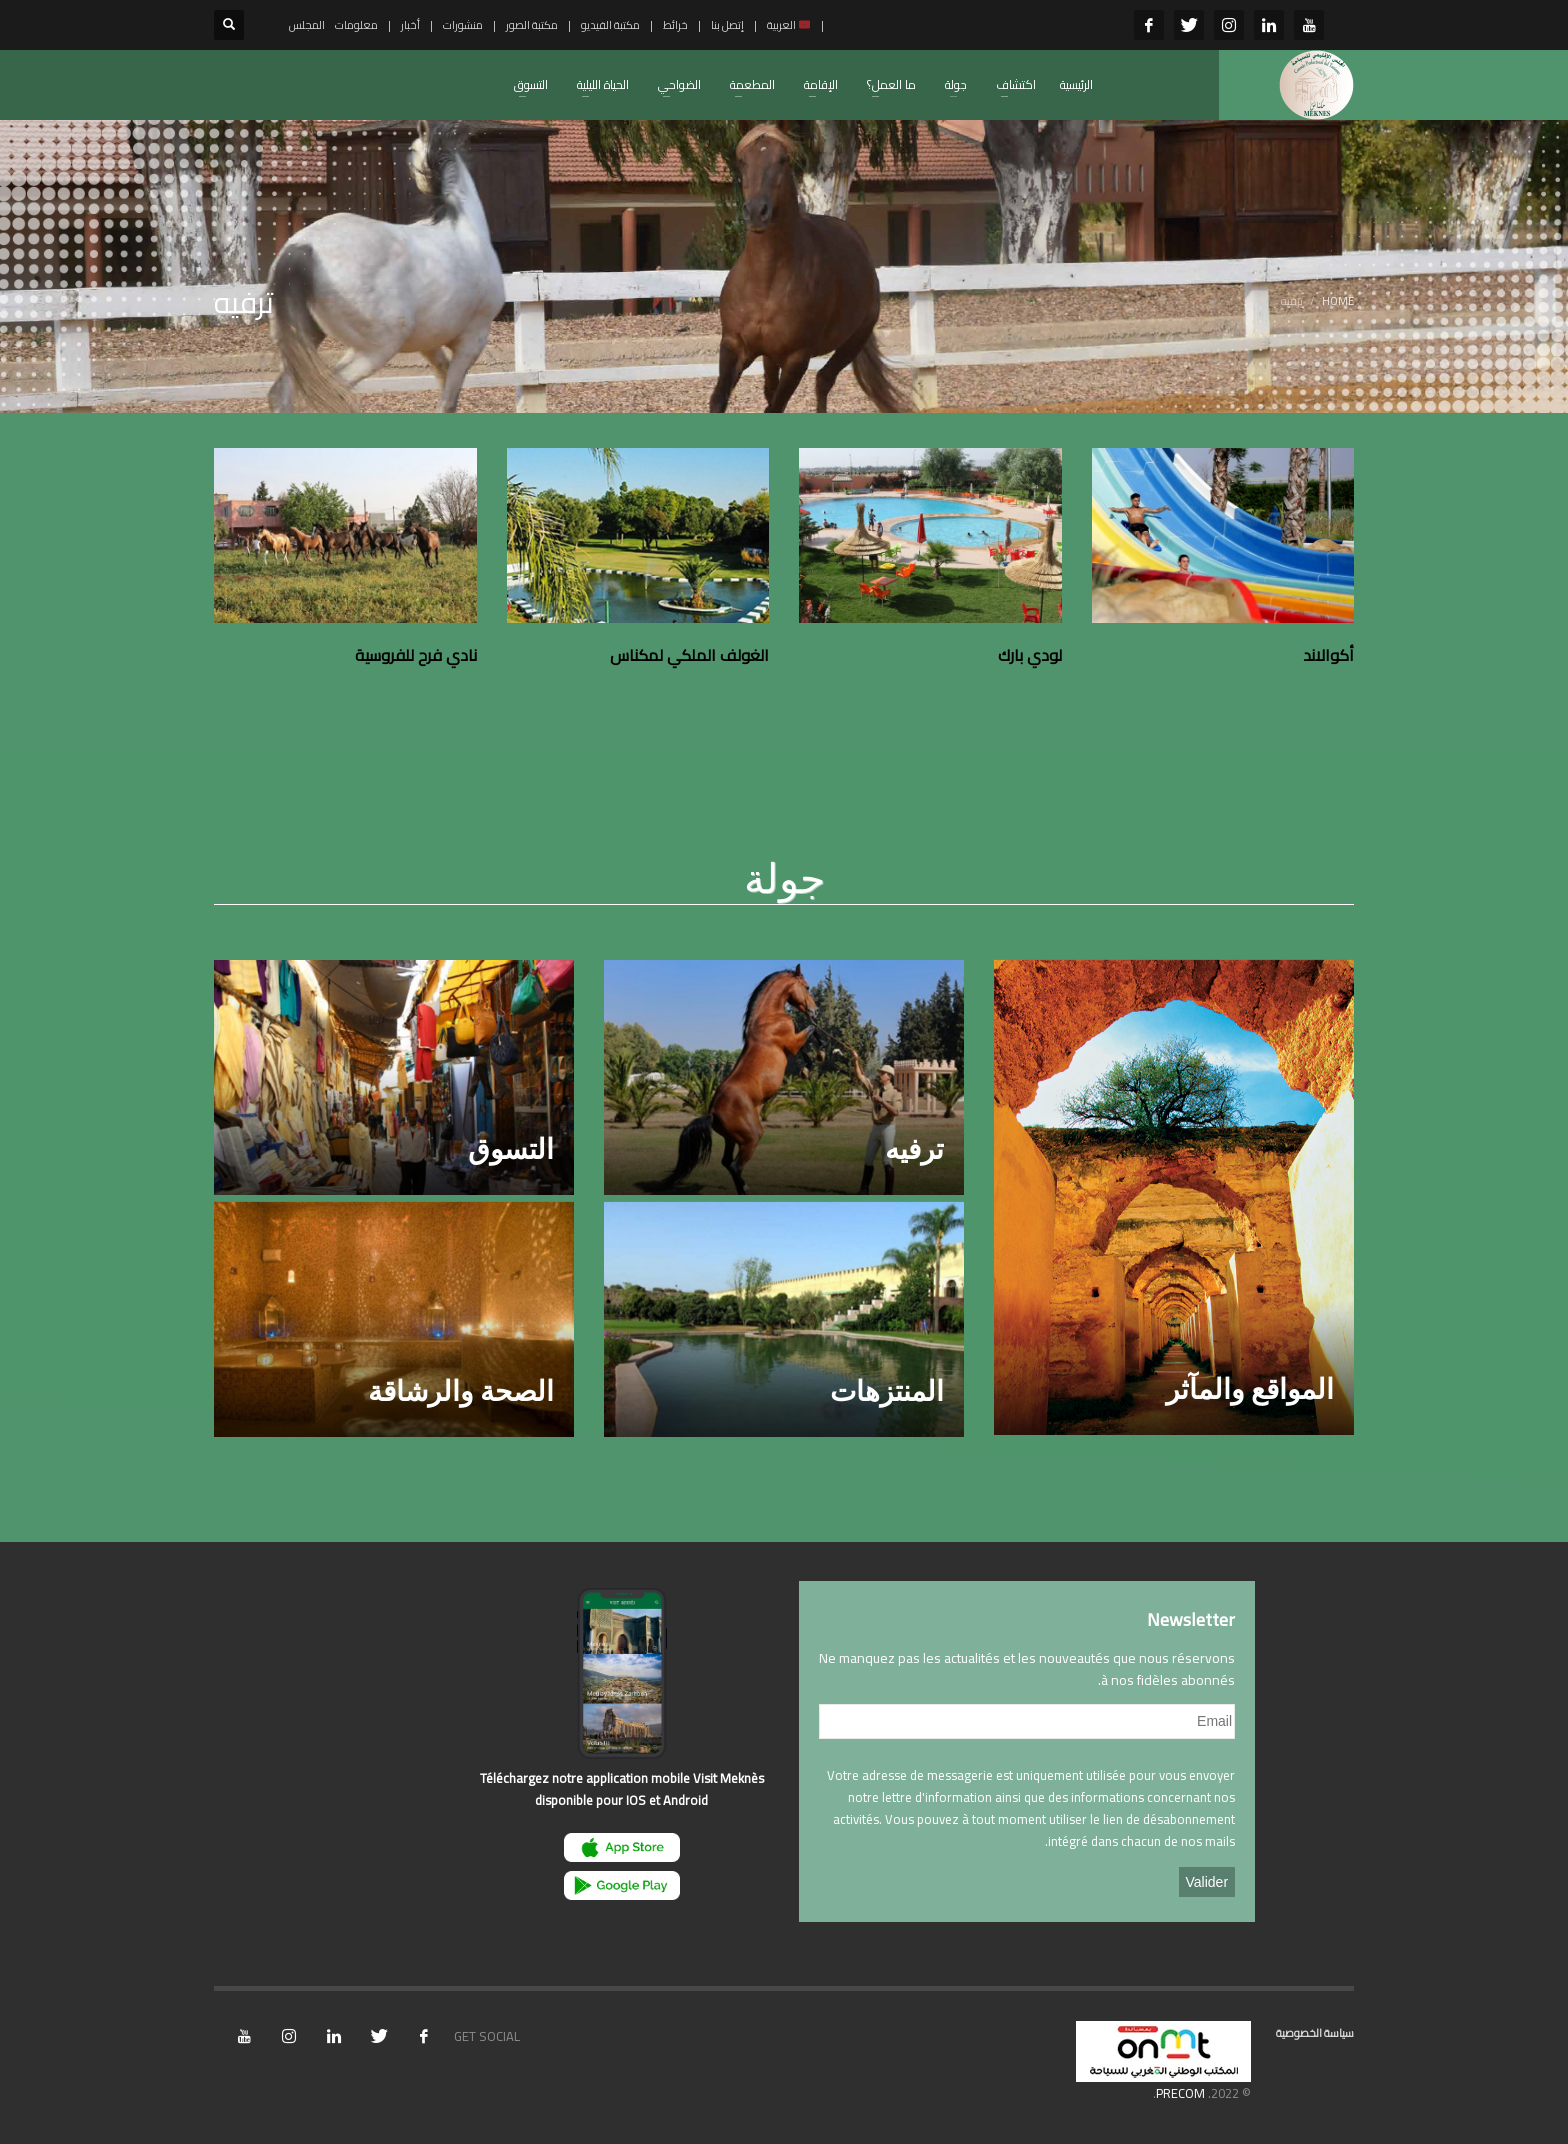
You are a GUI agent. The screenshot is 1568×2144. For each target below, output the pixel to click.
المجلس (307, 25)
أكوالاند (1328, 655)
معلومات (356, 25)
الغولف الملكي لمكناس (689, 655)
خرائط (675, 25)
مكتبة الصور (532, 25)
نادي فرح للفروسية (416, 655)
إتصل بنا (727, 25)
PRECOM (1180, 2093)
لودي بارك (1030, 655)
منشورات (463, 25)
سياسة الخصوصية (1315, 2033)
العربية (788, 25)
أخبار (410, 25)
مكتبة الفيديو (610, 25)
